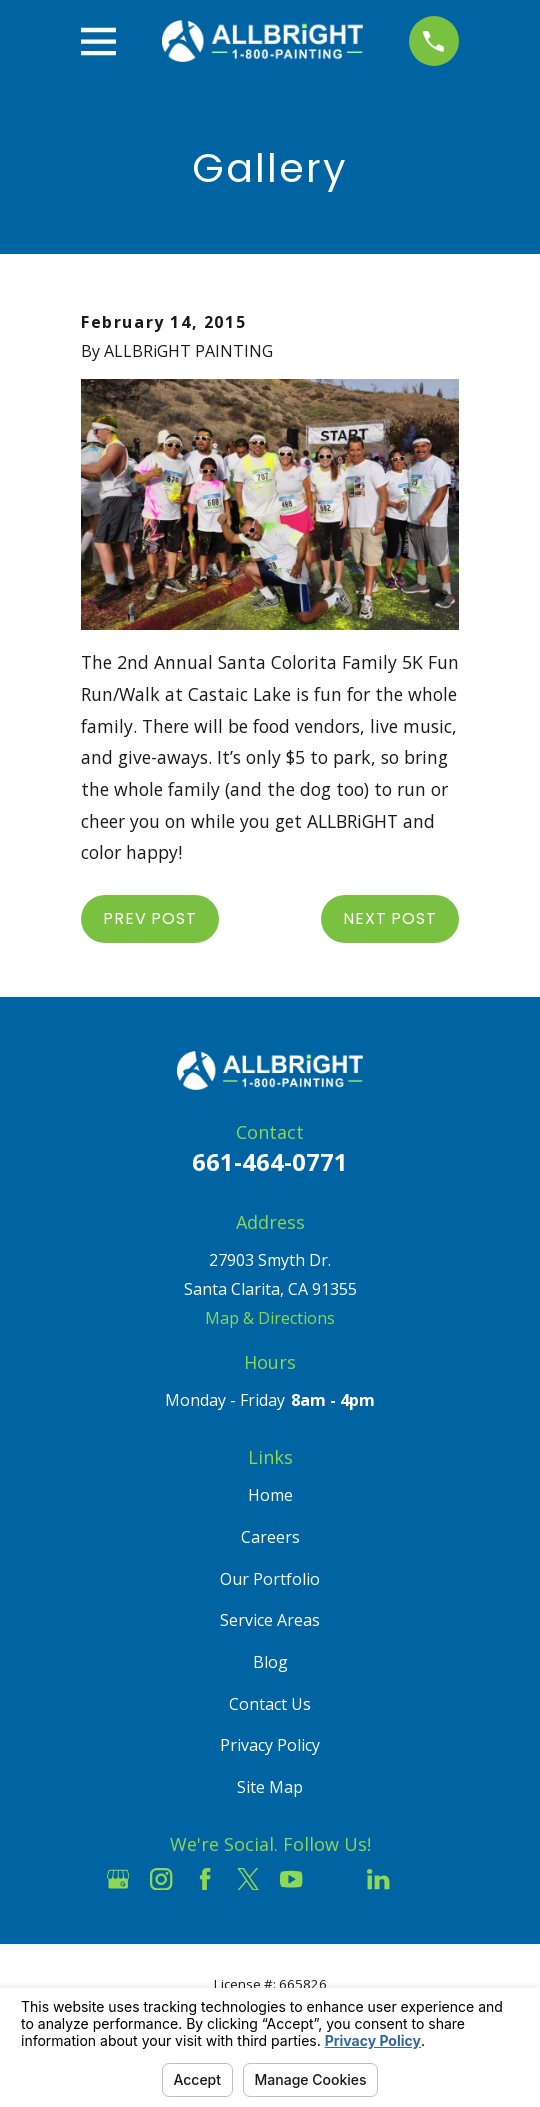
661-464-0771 (270, 1161)
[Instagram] (161, 1879)
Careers (270, 1537)
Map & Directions (270, 1318)
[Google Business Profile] (118, 1879)
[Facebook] (205, 1879)
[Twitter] (248, 1879)
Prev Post (149, 918)
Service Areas (270, 1620)
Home (270, 1495)
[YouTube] (291, 1879)
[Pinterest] (422, 1879)
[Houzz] (335, 1879)
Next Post (389, 918)
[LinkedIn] (378, 1879)
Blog (270, 1662)
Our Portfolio (270, 1579)
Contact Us (270, 1704)
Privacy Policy (270, 1745)
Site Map (270, 1787)
